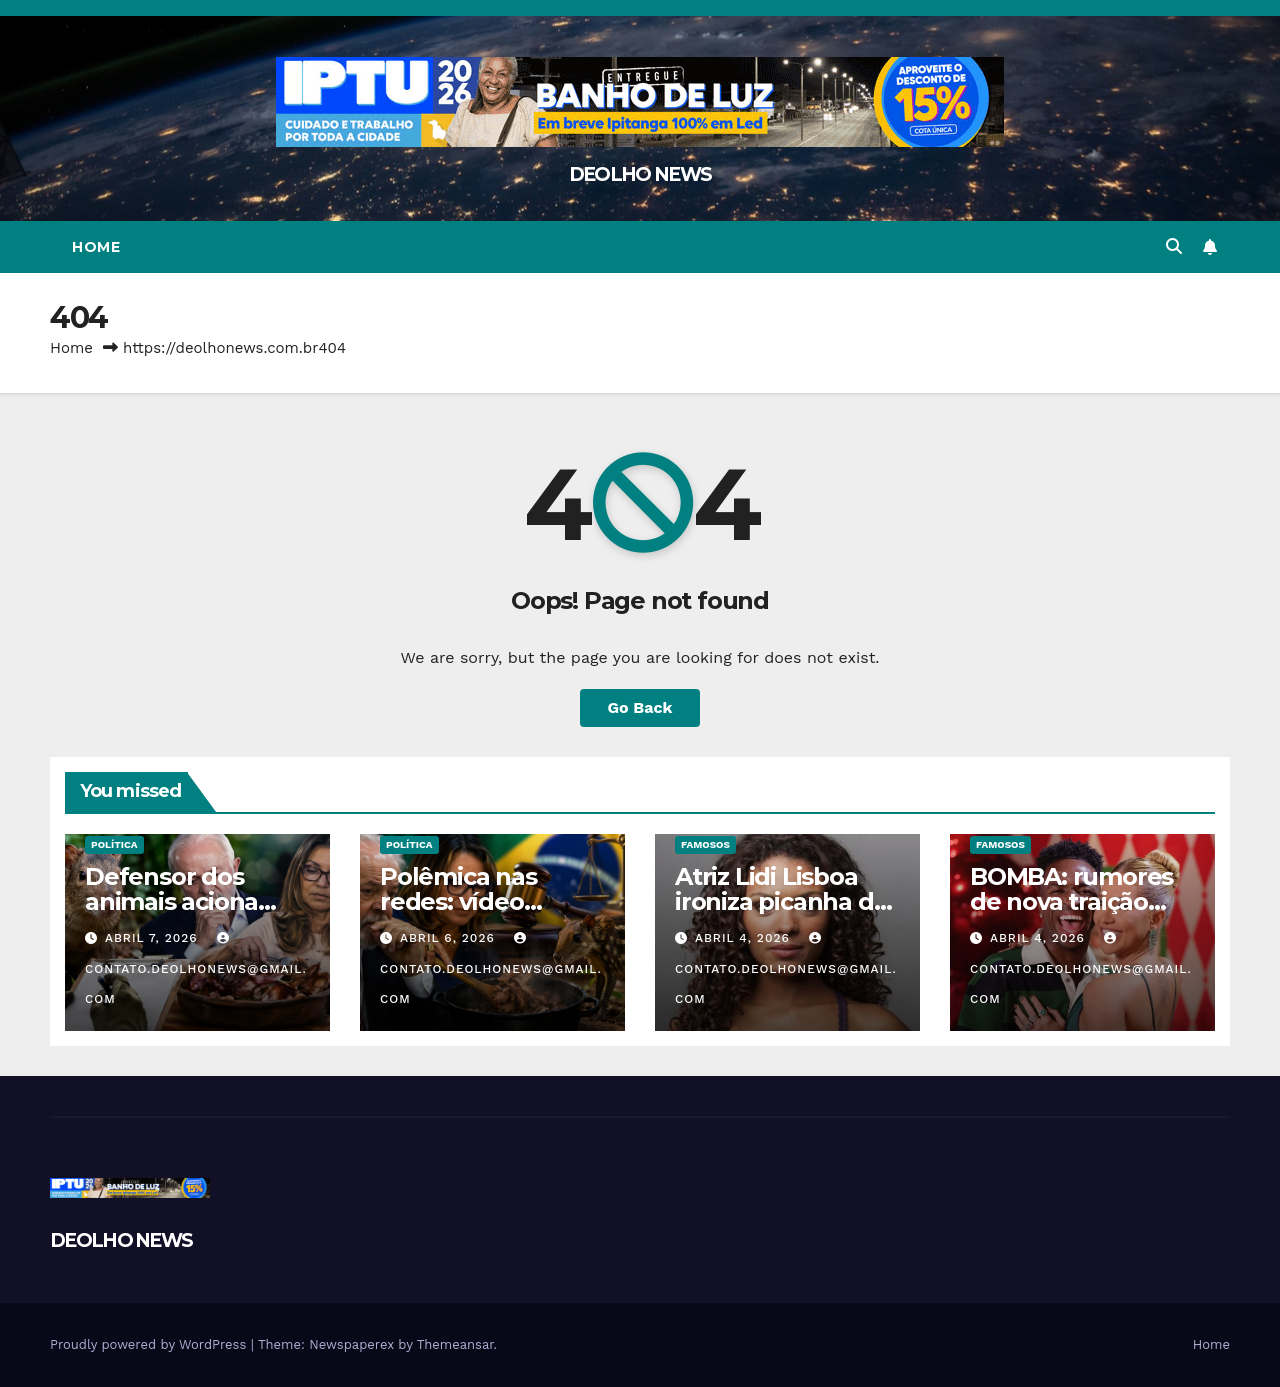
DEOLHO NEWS (640, 174)
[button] (1174, 246)
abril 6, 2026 (450, 938)
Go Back (640, 707)
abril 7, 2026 (154, 938)
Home (96, 247)
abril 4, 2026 (745, 938)
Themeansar (455, 1344)
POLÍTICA (114, 844)
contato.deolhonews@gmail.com (196, 969)
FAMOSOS (705, 844)
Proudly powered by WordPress (150, 1344)
